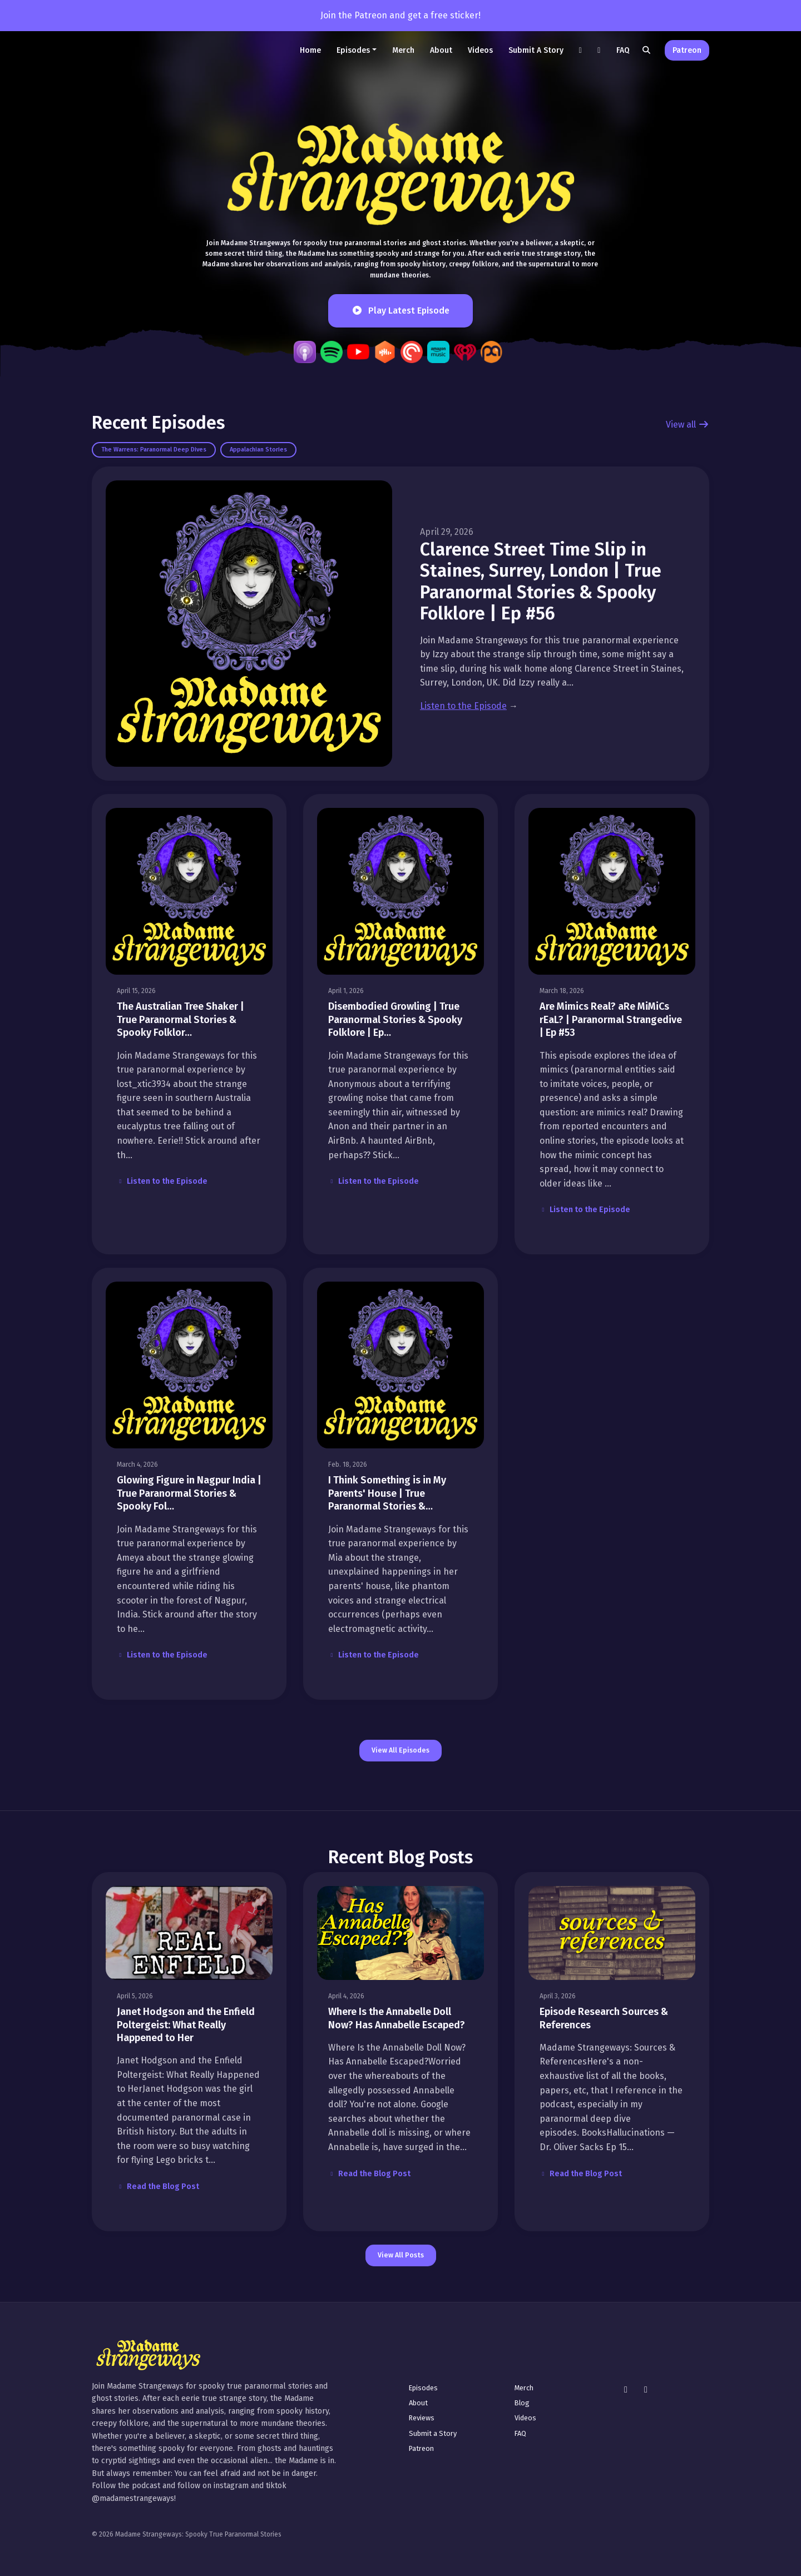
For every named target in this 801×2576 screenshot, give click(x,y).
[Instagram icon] (625, 2389)
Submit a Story (535, 50)
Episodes (353, 50)
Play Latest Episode (400, 310)
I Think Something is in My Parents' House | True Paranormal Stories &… (387, 1493)
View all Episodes (400, 1750)
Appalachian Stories (258, 449)
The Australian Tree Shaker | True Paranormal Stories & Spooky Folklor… (180, 1019)
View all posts (401, 2255)
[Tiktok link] (580, 50)
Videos (480, 50)
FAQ (623, 50)
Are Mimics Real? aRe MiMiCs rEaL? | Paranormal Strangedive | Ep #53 (611, 1019)
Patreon (687, 50)
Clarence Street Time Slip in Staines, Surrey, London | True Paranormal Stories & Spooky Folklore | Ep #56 (540, 581)
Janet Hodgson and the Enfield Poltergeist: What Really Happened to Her (186, 2025)
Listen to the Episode (463, 706)
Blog (522, 2403)
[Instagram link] (599, 50)
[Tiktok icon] (645, 2389)
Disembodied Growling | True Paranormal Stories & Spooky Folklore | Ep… (395, 1019)
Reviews (421, 2418)
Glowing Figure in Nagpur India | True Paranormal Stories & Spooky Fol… (189, 1493)
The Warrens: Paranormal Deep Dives (153, 449)
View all (687, 424)
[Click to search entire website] (646, 50)
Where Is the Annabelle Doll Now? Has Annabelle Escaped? (396, 2018)
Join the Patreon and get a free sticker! (400, 15)
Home (310, 50)
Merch (403, 50)
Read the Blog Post (158, 2186)
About (441, 50)
